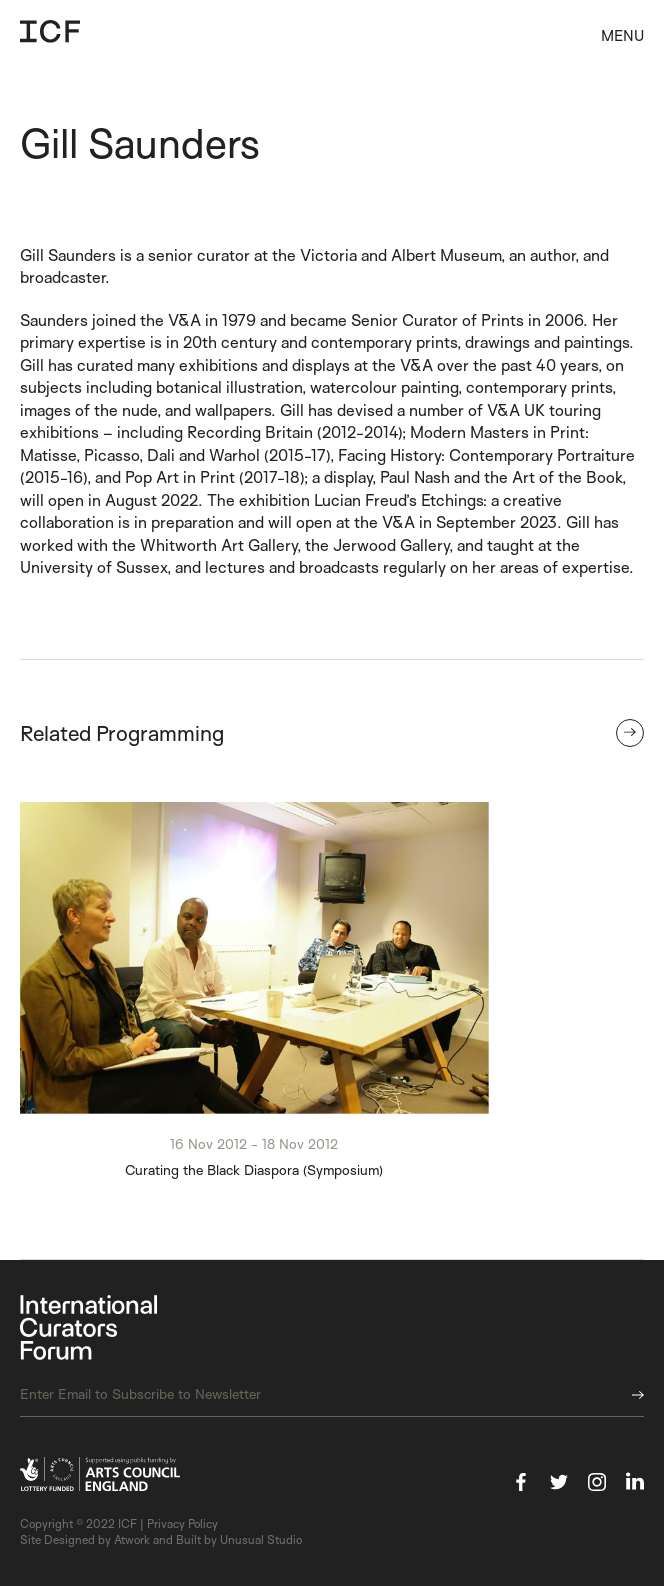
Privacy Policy (182, 1523)
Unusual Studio (261, 1539)
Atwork (132, 1539)
